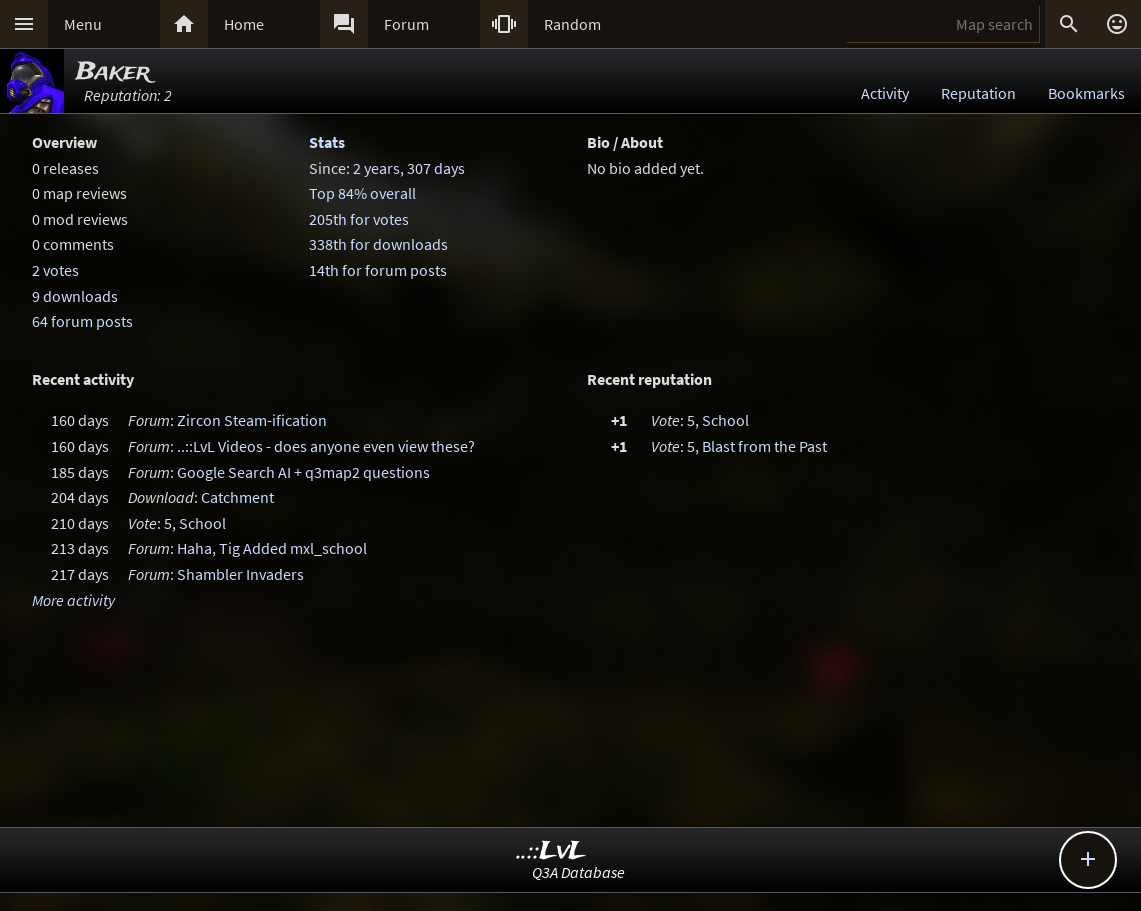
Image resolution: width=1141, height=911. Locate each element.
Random (572, 24)
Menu (83, 24)
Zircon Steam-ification (252, 420)
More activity (73, 600)
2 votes (55, 270)
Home (244, 24)
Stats (327, 142)
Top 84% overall (362, 193)
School (202, 523)
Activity (885, 93)
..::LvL (551, 851)
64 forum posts (82, 321)
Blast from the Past (764, 446)
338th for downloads (378, 244)
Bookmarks (1086, 93)
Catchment (237, 497)
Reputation (978, 93)
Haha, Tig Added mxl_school (272, 548)
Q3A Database (578, 872)
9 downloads (75, 296)
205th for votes (359, 219)
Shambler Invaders (240, 574)
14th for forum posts (378, 270)
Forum (406, 24)
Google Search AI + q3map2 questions (303, 472)
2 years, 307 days (409, 168)
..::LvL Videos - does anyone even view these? (326, 446)
